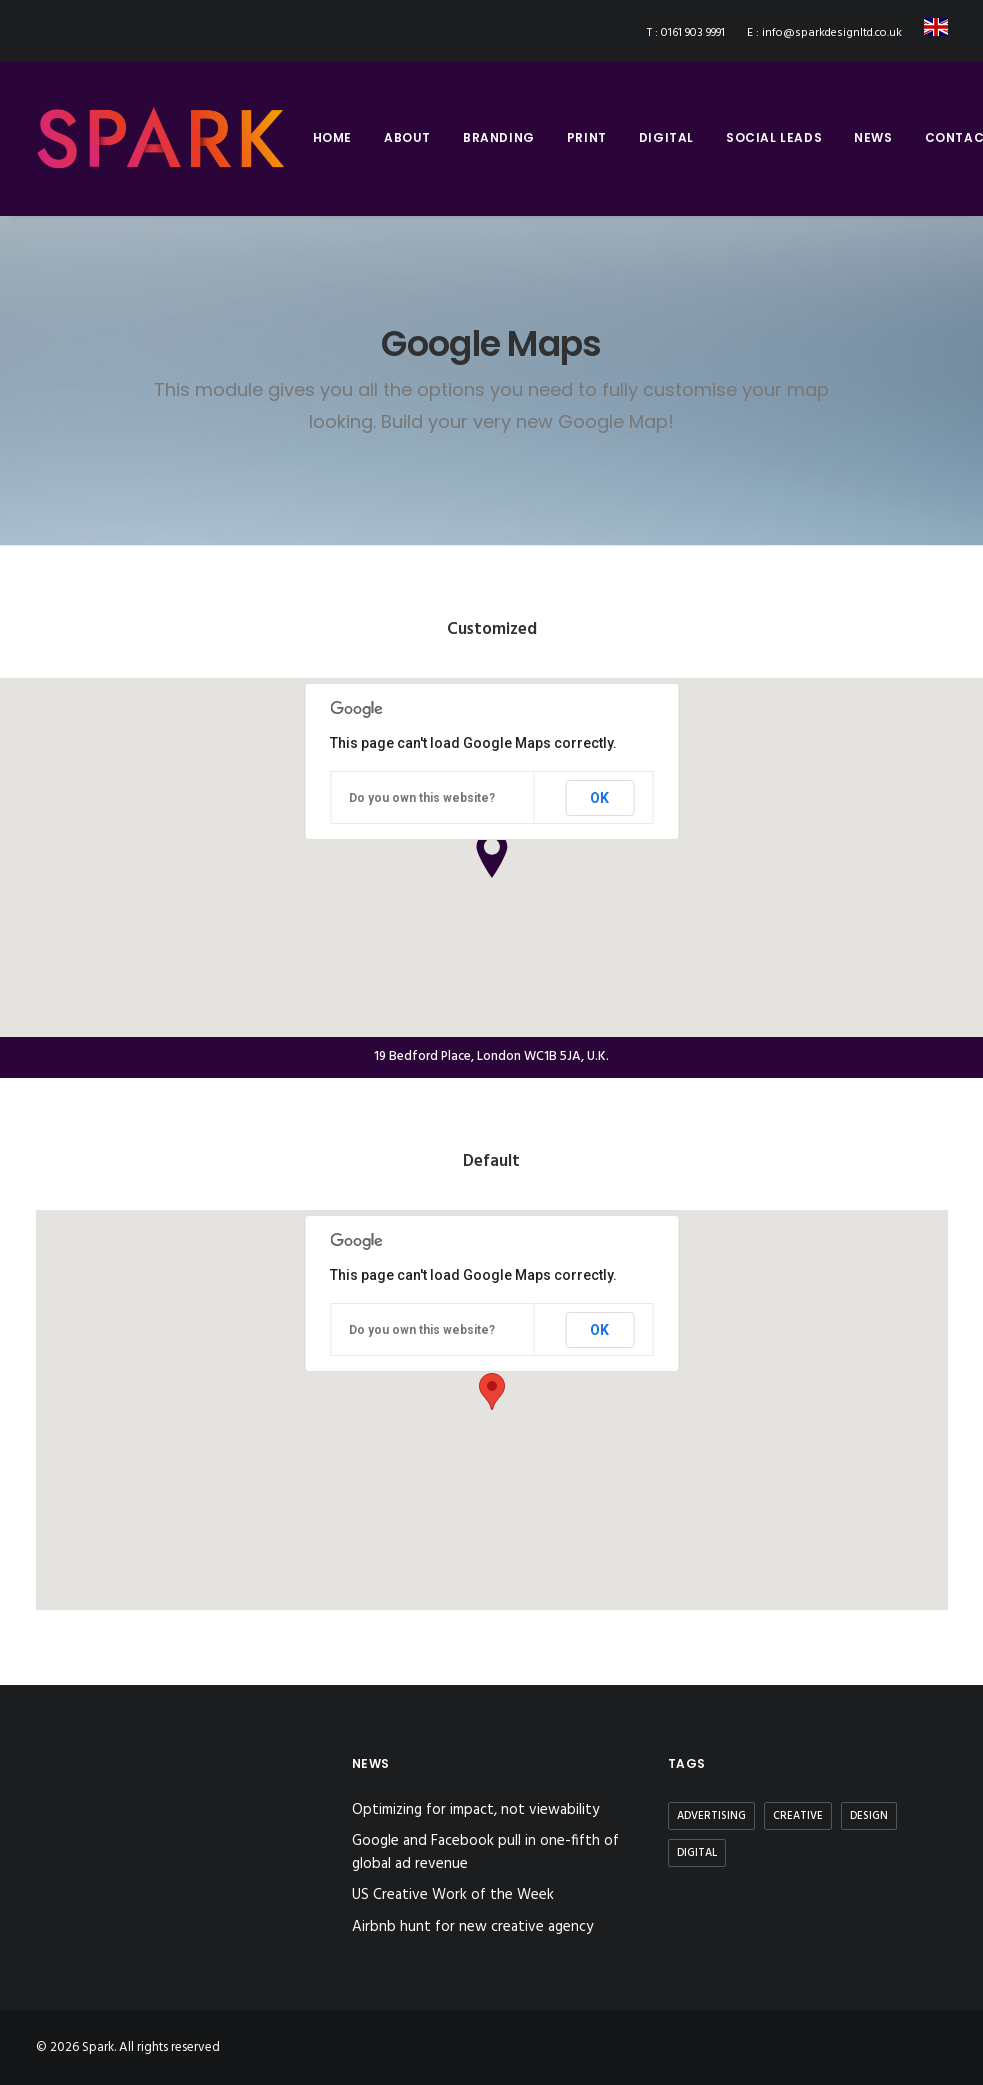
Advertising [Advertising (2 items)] (711, 1816)
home (332, 137)
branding (499, 137)
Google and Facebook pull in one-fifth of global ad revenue (485, 1852)
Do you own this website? (422, 798)
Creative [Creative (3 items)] (798, 1816)
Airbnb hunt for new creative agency (472, 1927)
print (587, 137)
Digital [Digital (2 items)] (697, 1853)
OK (599, 798)
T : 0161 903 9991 (686, 33)
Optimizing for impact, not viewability (475, 1810)
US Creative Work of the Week (453, 1895)
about (407, 137)
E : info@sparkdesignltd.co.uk (824, 33)
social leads (774, 137)
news (873, 137)
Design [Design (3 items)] (869, 1816)
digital (666, 137)
